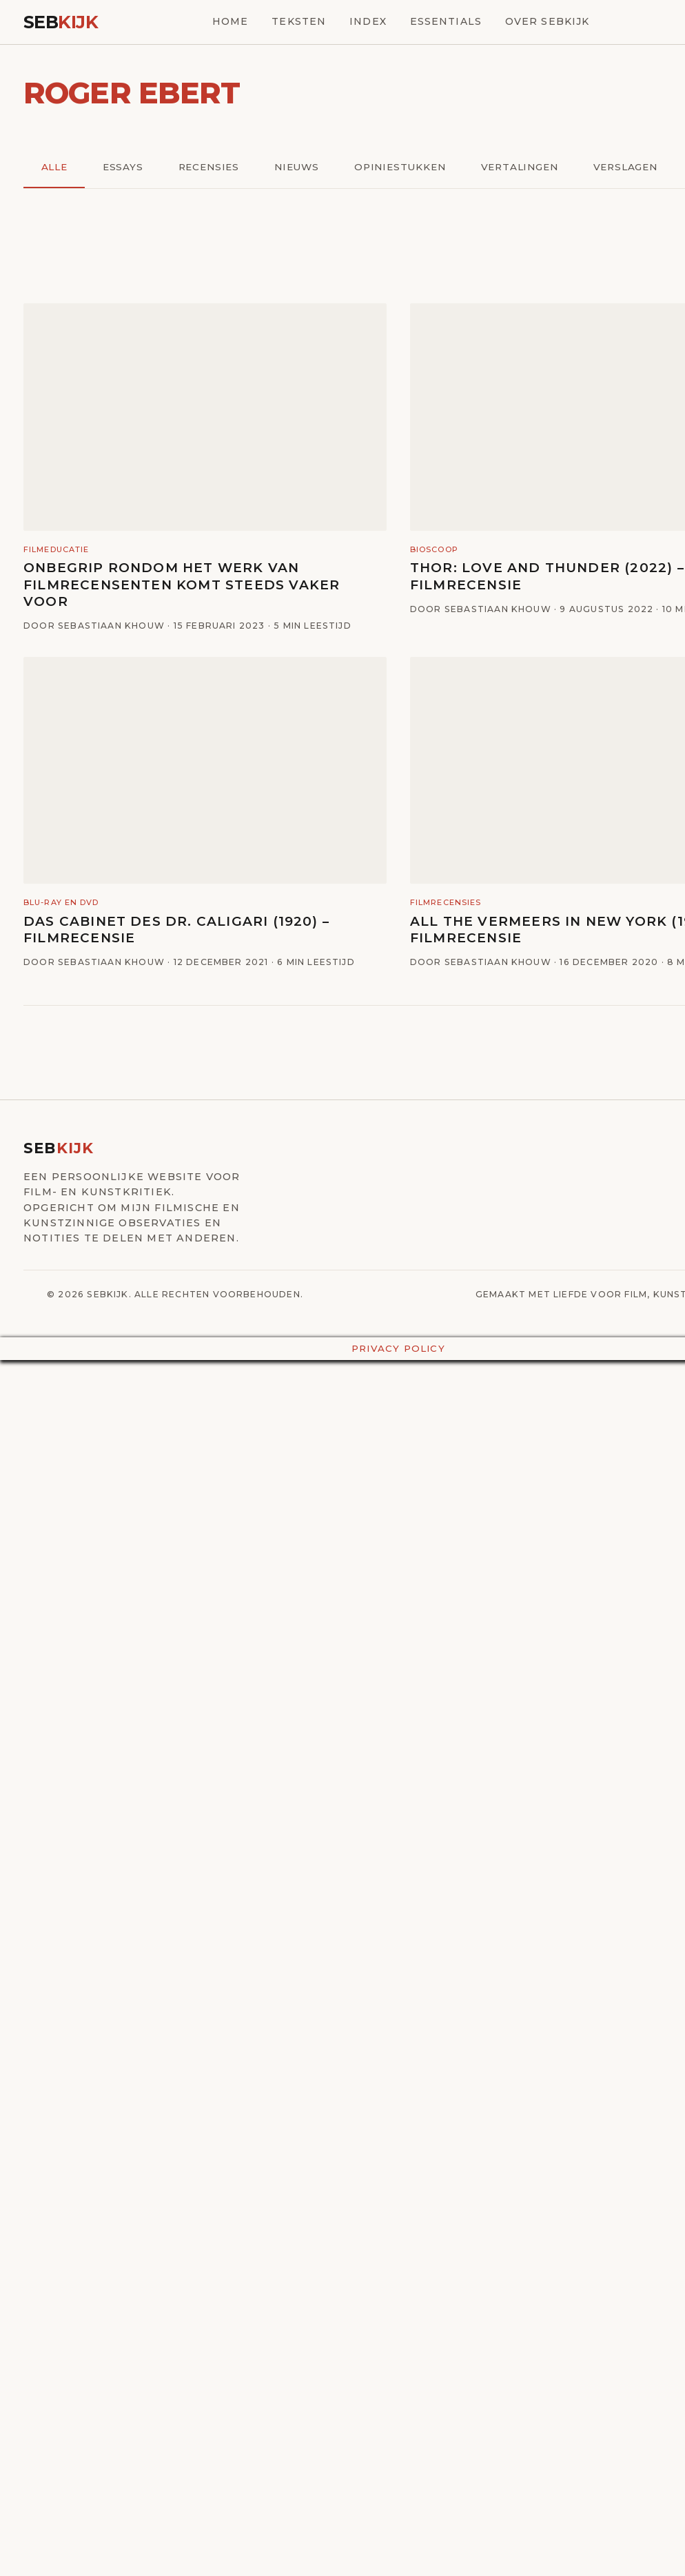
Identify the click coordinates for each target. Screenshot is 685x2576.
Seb (60, 21)
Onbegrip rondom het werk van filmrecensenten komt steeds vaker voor (181, 584)
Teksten (299, 21)
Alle (54, 166)
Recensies (208, 166)
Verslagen (625, 166)
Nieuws (296, 166)
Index (368, 21)
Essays (123, 166)
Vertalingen (519, 166)
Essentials (446, 21)
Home (230, 21)
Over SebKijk (547, 21)
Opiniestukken (400, 166)
